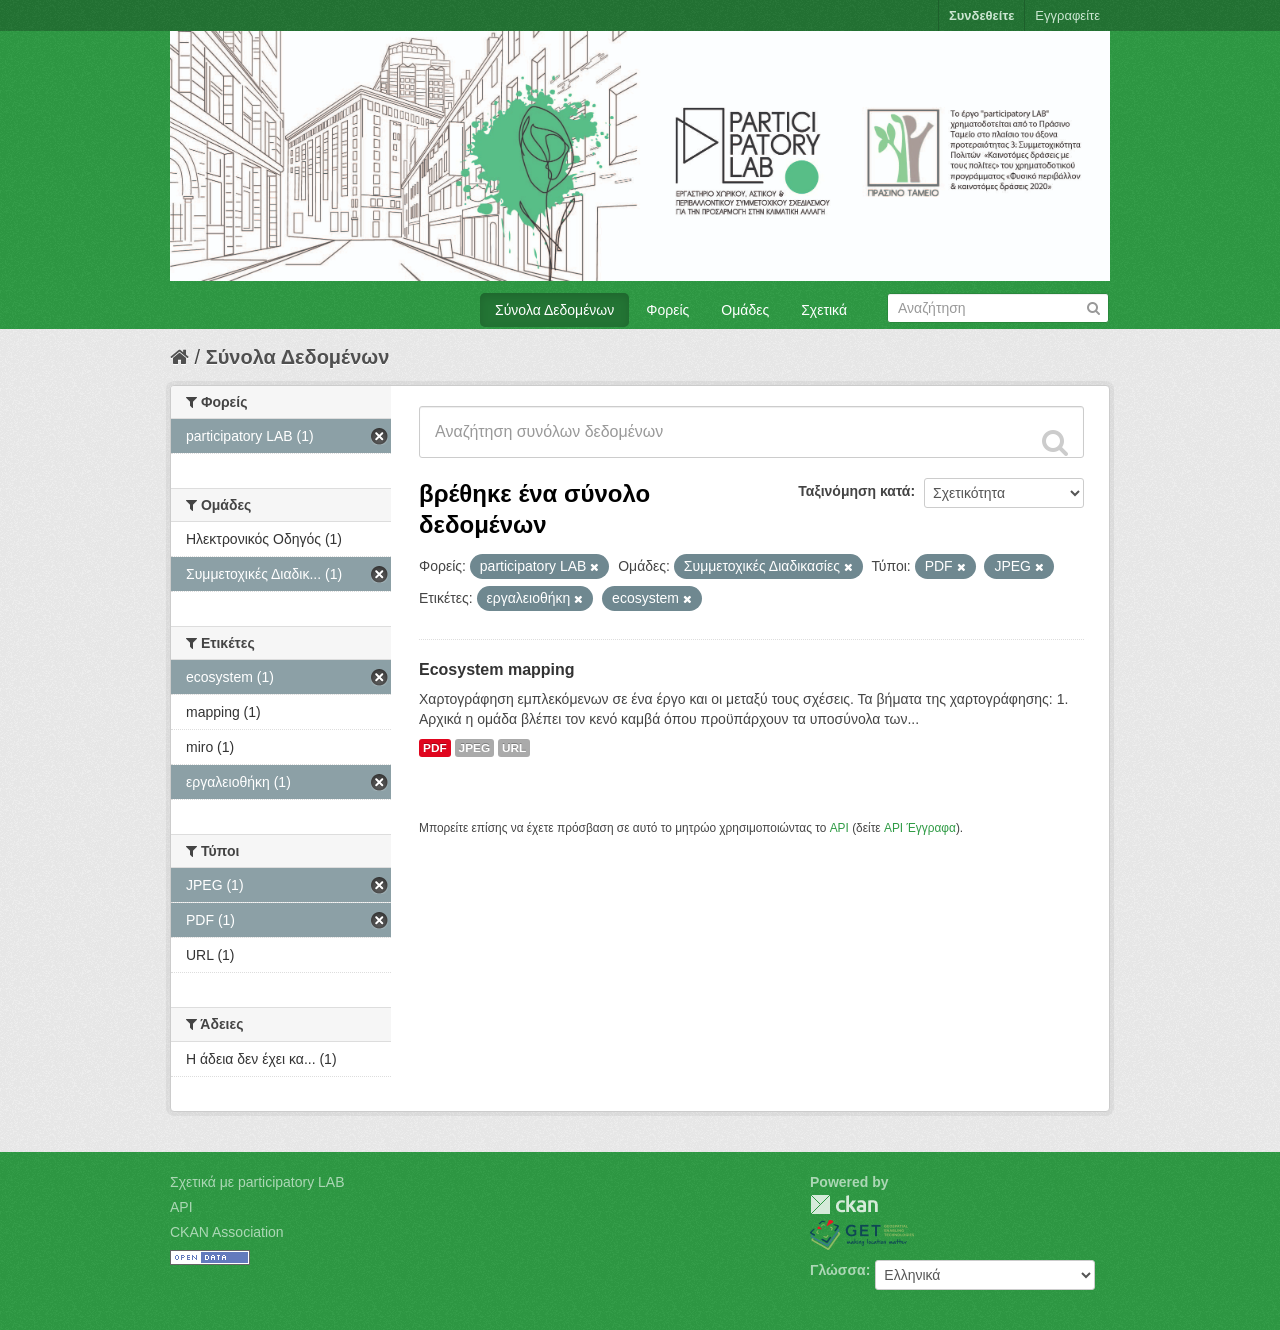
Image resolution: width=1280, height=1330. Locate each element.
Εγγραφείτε (1067, 15)
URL (514, 748)
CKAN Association (227, 1232)
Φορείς (667, 310)
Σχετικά (824, 310)
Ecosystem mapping (497, 669)
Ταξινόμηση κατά (854, 491)
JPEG (475, 748)
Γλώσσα (838, 1270)
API (839, 828)
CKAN (844, 1204)
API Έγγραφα (920, 828)
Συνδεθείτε (981, 15)
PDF (435, 748)
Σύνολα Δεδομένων (554, 310)
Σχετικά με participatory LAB (257, 1182)
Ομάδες (745, 310)
